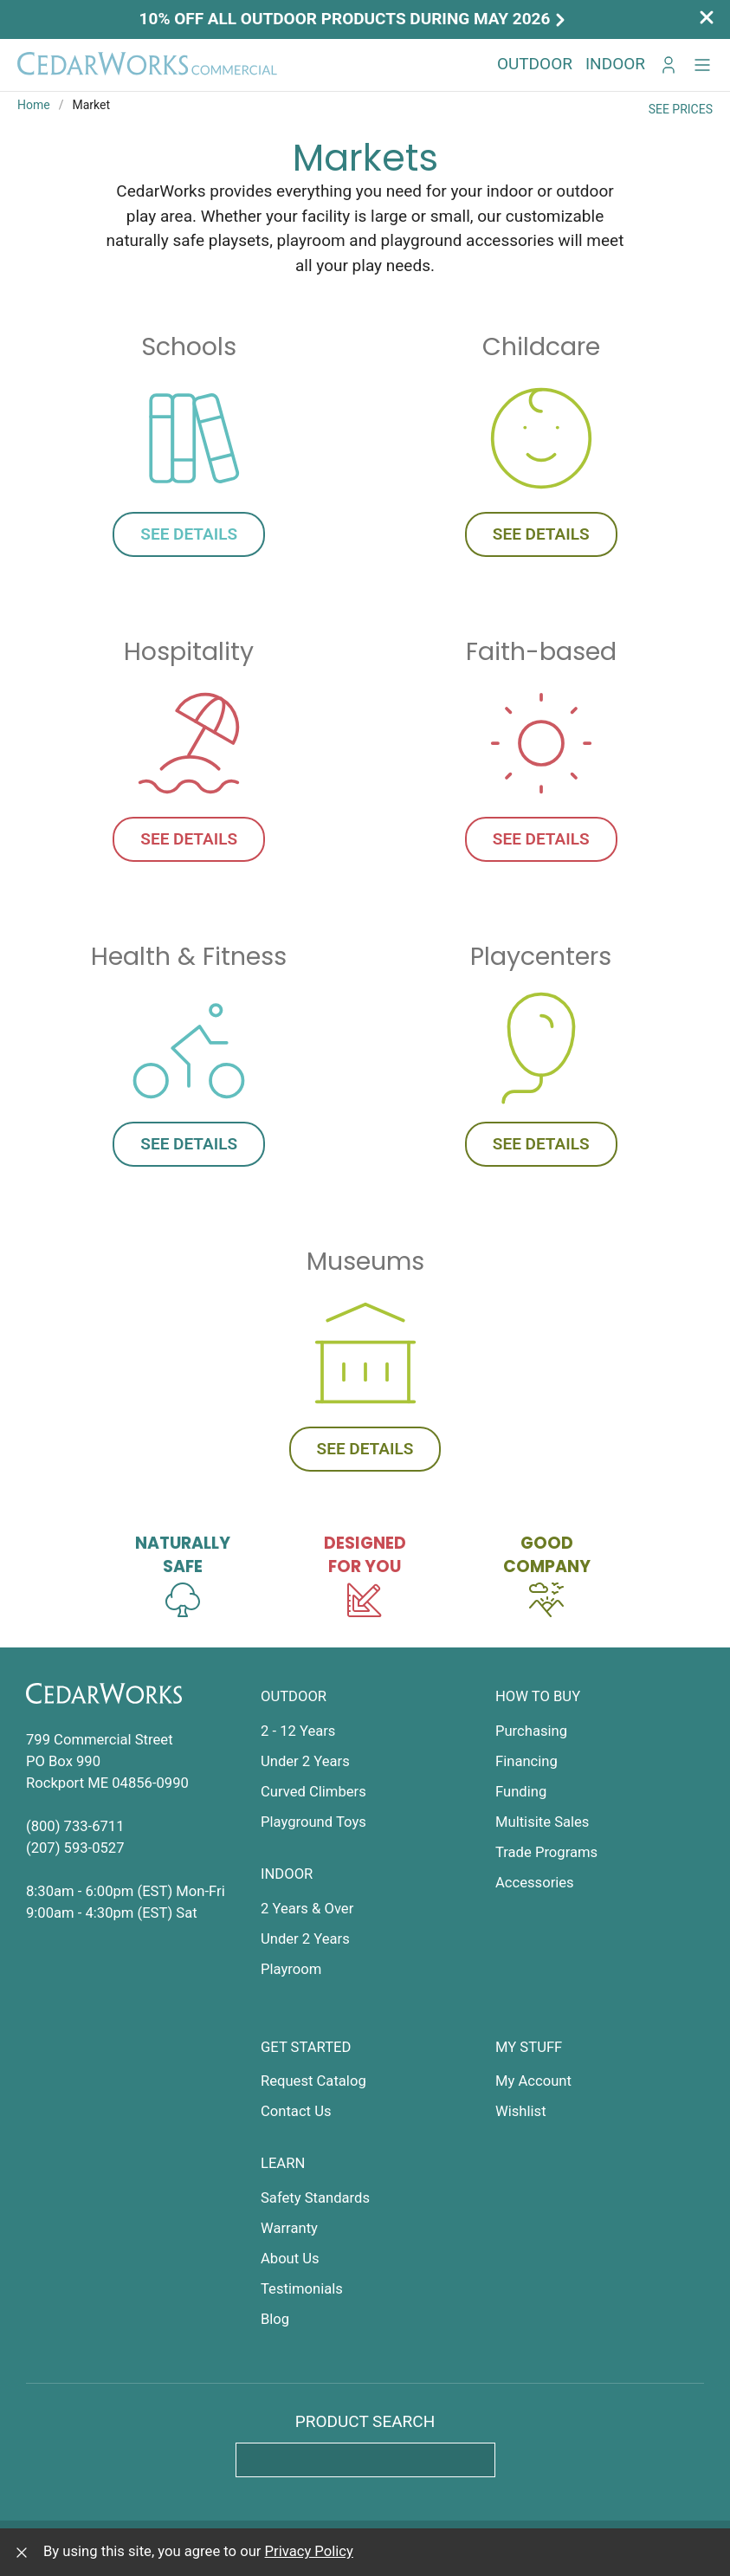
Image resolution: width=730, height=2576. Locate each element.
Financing (526, 1761)
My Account (533, 2081)
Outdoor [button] (534, 64)
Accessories (534, 1882)
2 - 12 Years (298, 1731)
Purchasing (531, 1731)
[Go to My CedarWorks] (668, 65)
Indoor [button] (615, 64)
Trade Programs (546, 1852)
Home (33, 105)
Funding (520, 1791)
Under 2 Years (305, 1761)
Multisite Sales (542, 1822)
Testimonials (302, 2289)
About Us (290, 2258)
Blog (275, 2319)
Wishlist (520, 2111)
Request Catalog (313, 2081)
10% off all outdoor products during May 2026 (354, 19)
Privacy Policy (309, 2551)
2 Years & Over (307, 1908)
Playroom (291, 1969)
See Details (188, 534)
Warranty (289, 2228)
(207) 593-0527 (75, 1848)
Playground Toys (313, 1822)
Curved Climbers (313, 1791)
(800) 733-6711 (75, 1826)
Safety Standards (315, 2198)
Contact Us (296, 2111)
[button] (702, 65)
